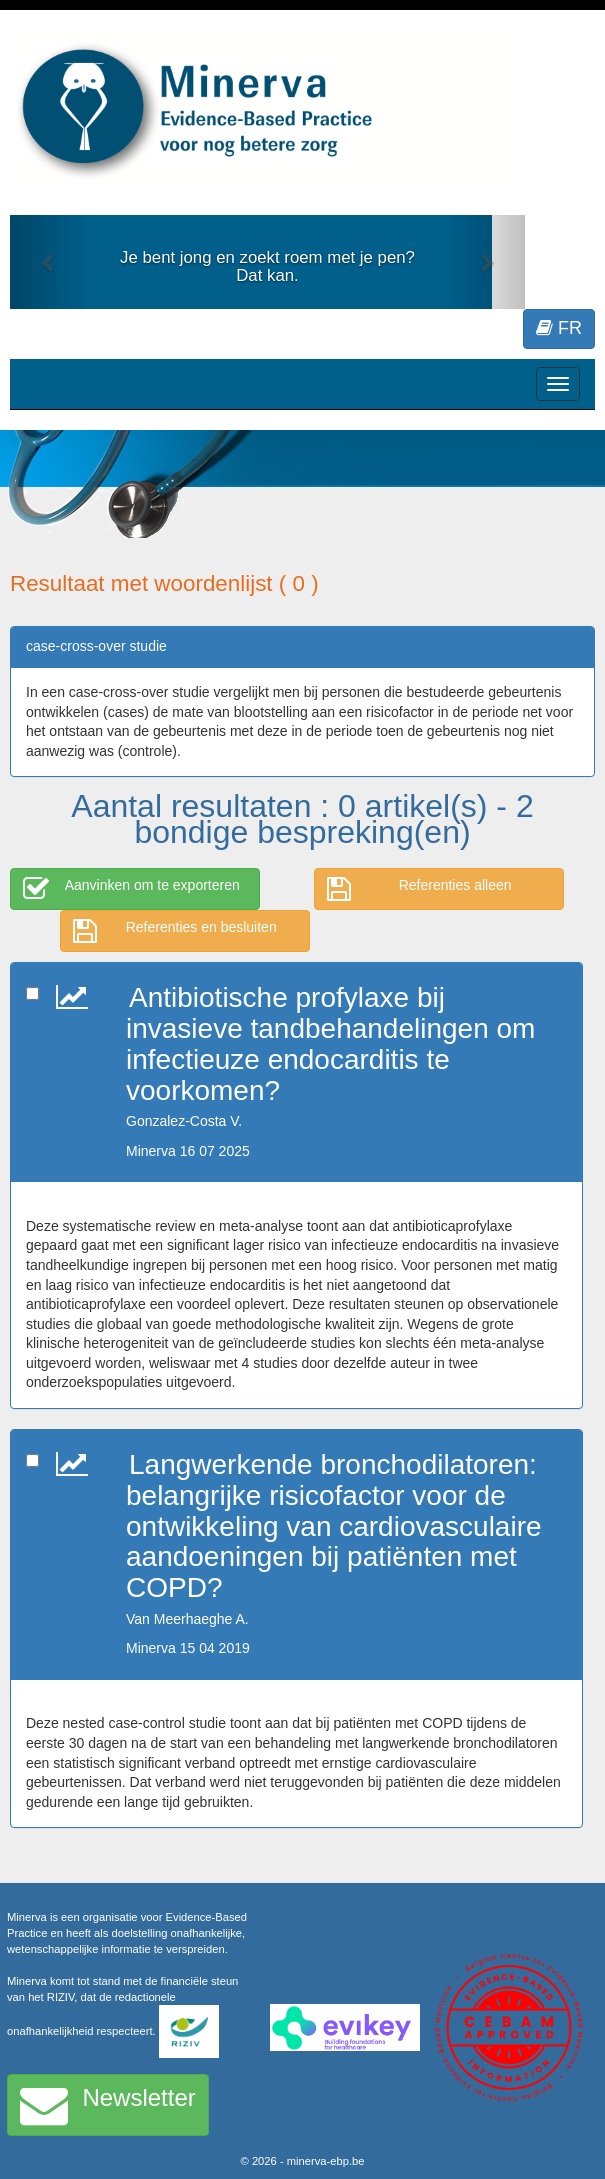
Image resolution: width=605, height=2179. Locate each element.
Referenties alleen (419, 889)
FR (559, 328)
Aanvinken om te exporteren (131, 889)
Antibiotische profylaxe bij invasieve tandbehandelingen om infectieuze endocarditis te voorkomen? (330, 1043)
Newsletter (108, 2105)
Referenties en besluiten (175, 931)
